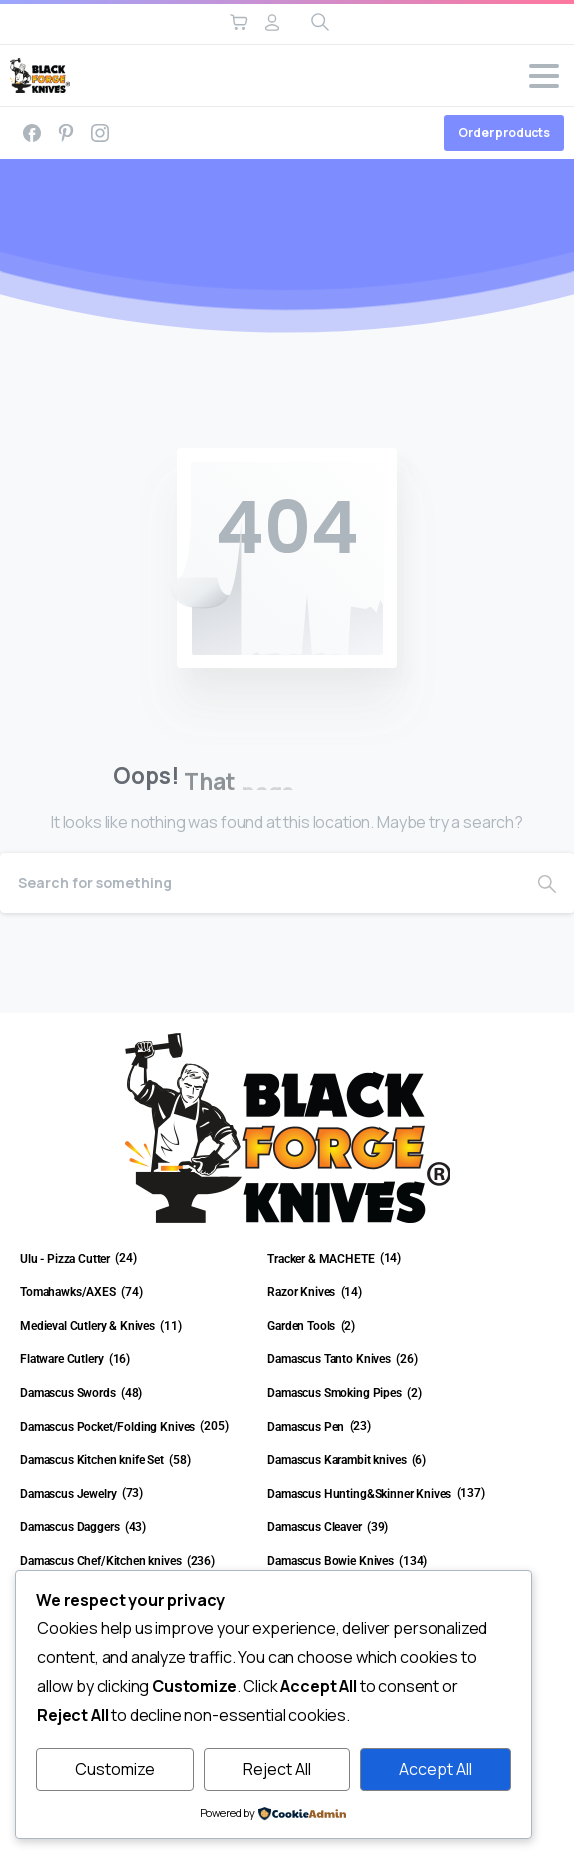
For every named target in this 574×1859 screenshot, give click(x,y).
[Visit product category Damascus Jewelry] (135, 1495)
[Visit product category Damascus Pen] (382, 1428)
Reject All (277, 1769)
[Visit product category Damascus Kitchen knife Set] (135, 1461)
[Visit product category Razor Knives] (382, 1293)
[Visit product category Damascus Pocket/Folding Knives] (135, 1428)
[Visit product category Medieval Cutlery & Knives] (135, 1327)
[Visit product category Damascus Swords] (135, 1394)
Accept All (435, 1769)
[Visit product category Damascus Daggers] (135, 1528)
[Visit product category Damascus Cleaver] (382, 1528)
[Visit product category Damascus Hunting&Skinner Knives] (382, 1495)
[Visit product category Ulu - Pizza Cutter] (135, 1260)
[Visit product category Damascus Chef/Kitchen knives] (135, 1562)
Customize (115, 1769)
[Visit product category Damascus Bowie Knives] (382, 1562)
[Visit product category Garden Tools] (382, 1327)
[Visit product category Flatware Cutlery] (135, 1360)
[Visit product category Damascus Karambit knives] (382, 1461)
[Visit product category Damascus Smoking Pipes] (382, 1394)
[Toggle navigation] (544, 76)
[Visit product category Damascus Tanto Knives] (382, 1360)
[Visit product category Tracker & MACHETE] (382, 1260)
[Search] (260, 883)
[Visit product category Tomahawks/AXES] (135, 1293)
